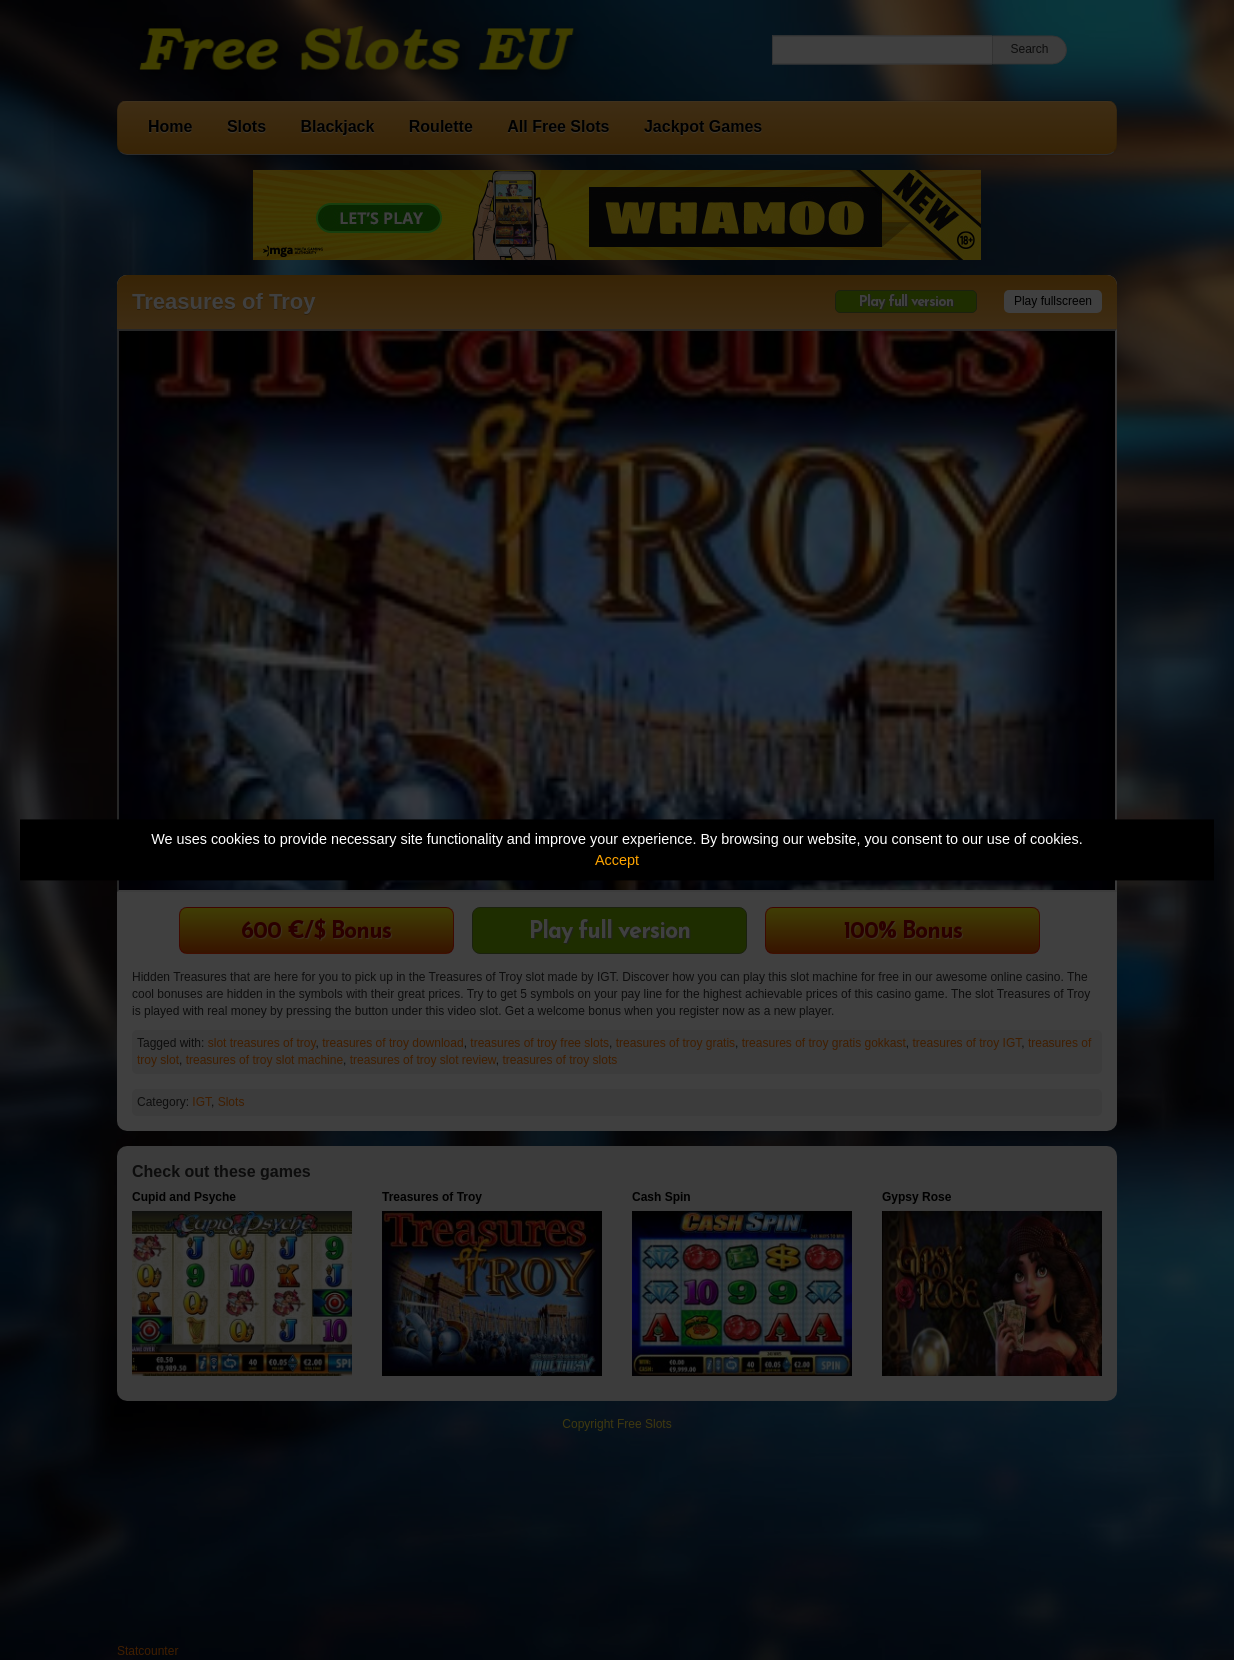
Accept (617, 860)
